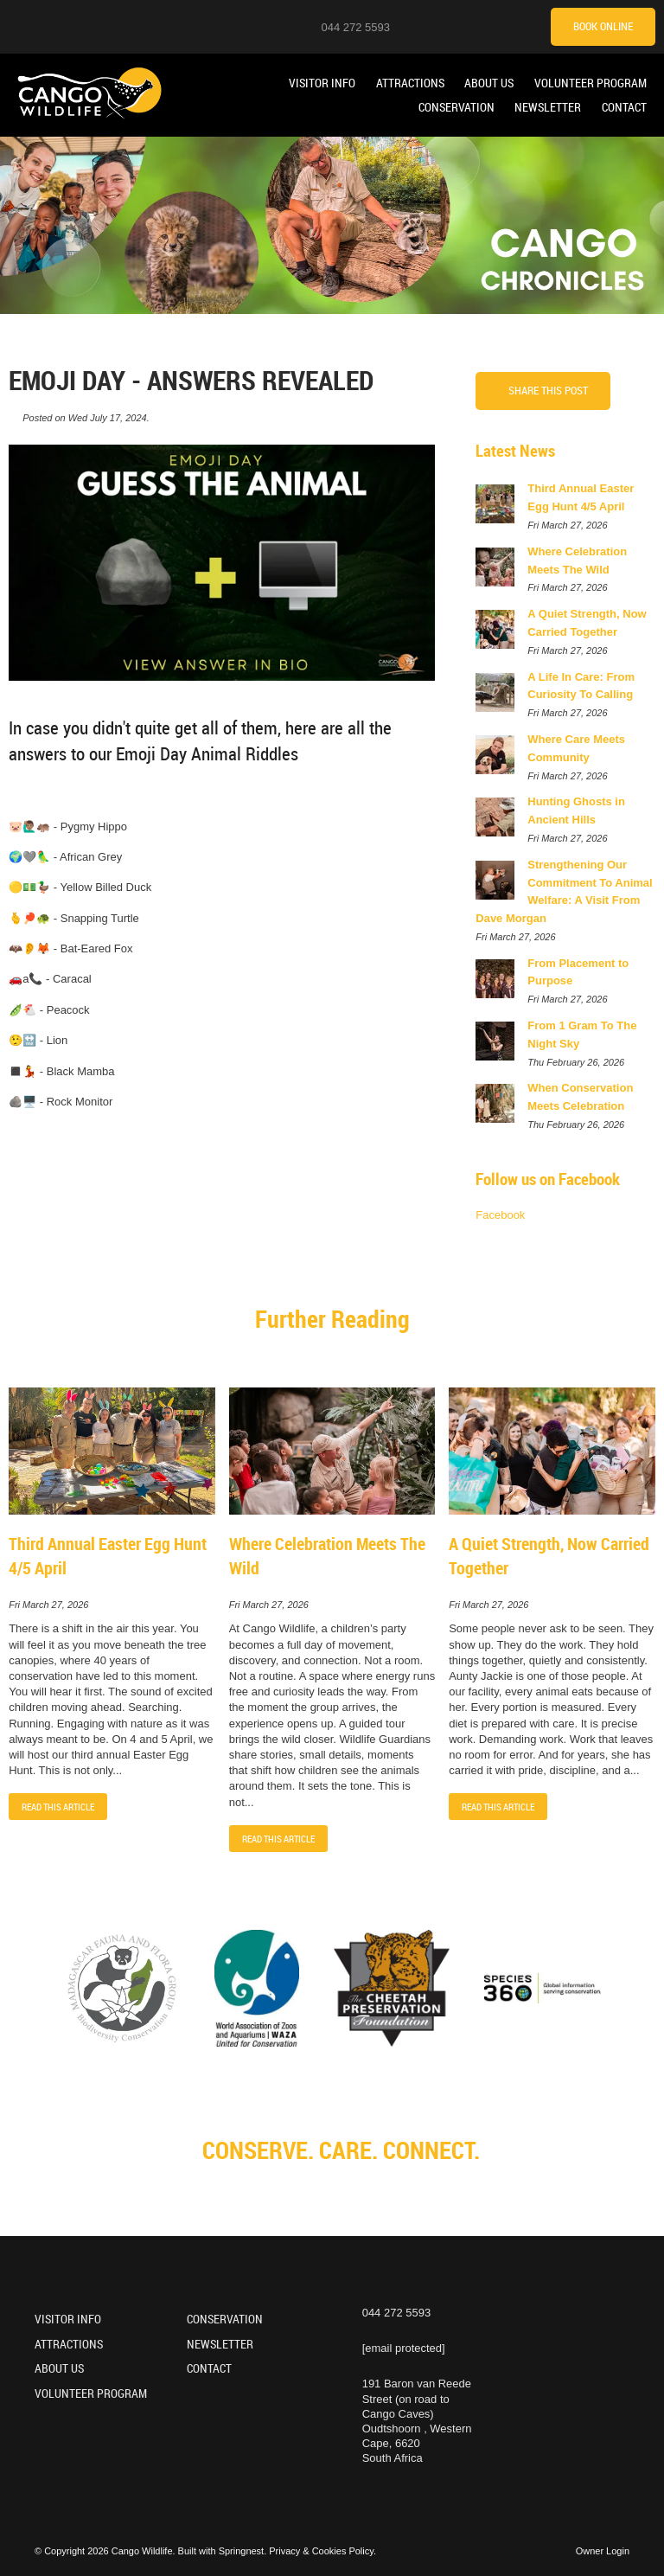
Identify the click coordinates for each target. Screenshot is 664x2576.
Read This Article (58, 1806)
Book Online (603, 26)
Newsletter (547, 107)
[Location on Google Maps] (414, 26)
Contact (624, 107)
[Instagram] (436, 26)
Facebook (500, 1214)
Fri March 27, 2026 (48, 1605)
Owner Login (602, 2551)
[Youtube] (457, 26)
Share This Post (548, 390)
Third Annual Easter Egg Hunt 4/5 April (108, 1556)
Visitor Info (322, 82)
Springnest (242, 2551)
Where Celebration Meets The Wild (327, 1556)
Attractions (410, 82)
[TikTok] (501, 26)
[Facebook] (479, 26)
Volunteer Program (590, 82)
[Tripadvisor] (522, 26)
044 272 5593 (355, 27)
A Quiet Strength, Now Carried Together (549, 1556)
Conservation (456, 107)
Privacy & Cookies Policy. (322, 2551)
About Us (489, 82)
